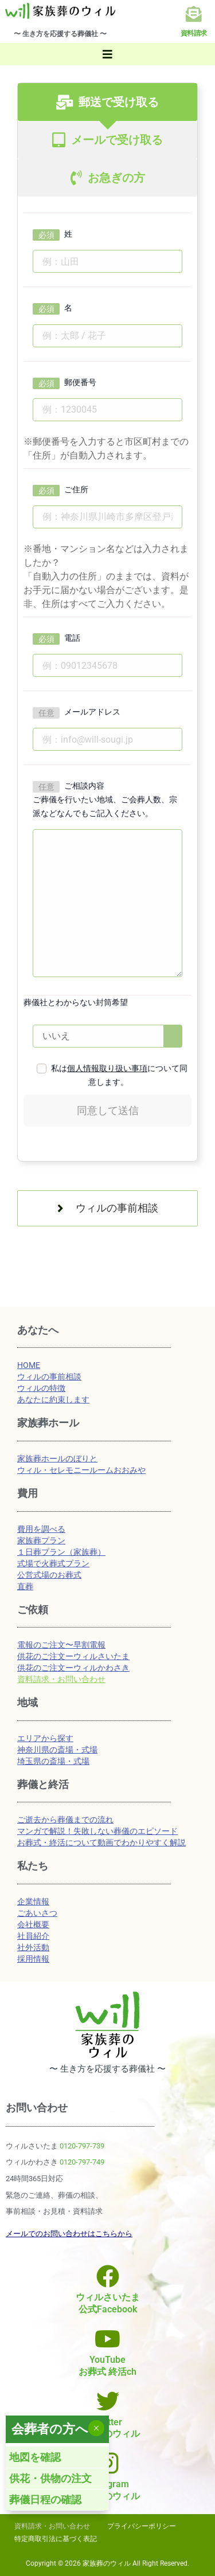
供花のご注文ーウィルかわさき (73, 1667)
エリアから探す (45, 1738)
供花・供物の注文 (50, 2478)
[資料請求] (194, 14)
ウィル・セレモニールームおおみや (81, 1470)
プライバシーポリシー (141, 2526)
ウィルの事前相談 (49, 1376)
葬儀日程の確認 (45, 2499)
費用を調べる (41, 1529)
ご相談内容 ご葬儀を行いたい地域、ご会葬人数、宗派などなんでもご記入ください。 (105, 799)
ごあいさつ (37, 1913)
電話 (72, 637)
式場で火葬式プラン (53, 1563)
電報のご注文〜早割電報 (61, 1644)
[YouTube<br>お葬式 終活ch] (107, 2338)
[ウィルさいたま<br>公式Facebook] (107, 2276)
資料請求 (194, 33)
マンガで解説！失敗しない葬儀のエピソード (97, 1831)
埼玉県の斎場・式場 (53, 1761)
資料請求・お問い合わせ (61, 1679)
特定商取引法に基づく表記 (55, 2539)
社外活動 (33, 1947)
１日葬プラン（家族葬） (61, 1551)
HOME (28, 1365)
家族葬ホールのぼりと (57, 1458)
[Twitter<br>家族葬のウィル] (107, 2401)
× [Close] (96, 2428)
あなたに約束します (53, 1399)
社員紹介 (33, 1935)
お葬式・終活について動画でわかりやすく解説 (101, 1842)
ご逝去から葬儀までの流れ (65, 1819)
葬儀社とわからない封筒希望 (76, 1002)
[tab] (107, 102)
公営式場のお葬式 (49, 1574)
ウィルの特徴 (41, 1388)
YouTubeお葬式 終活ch (107, 2365)
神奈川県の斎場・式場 (57, 1749)
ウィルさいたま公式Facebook (108, 2303)
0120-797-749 (82, 2162)
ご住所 (76, 489)
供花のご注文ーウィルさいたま (73, 1656)
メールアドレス (92, 711)
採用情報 (33, 1958)
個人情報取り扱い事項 (107, 1068)
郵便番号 (80, 382)
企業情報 (33, 1901)
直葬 (25, 1586)
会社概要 (33, 1924)
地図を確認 (35, 2457)
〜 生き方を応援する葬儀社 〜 (60, 34)
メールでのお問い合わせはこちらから (69, 2233)
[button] (107, 54)
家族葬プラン (41, 1540)
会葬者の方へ (49, 2429)
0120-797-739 (82, 2146)
